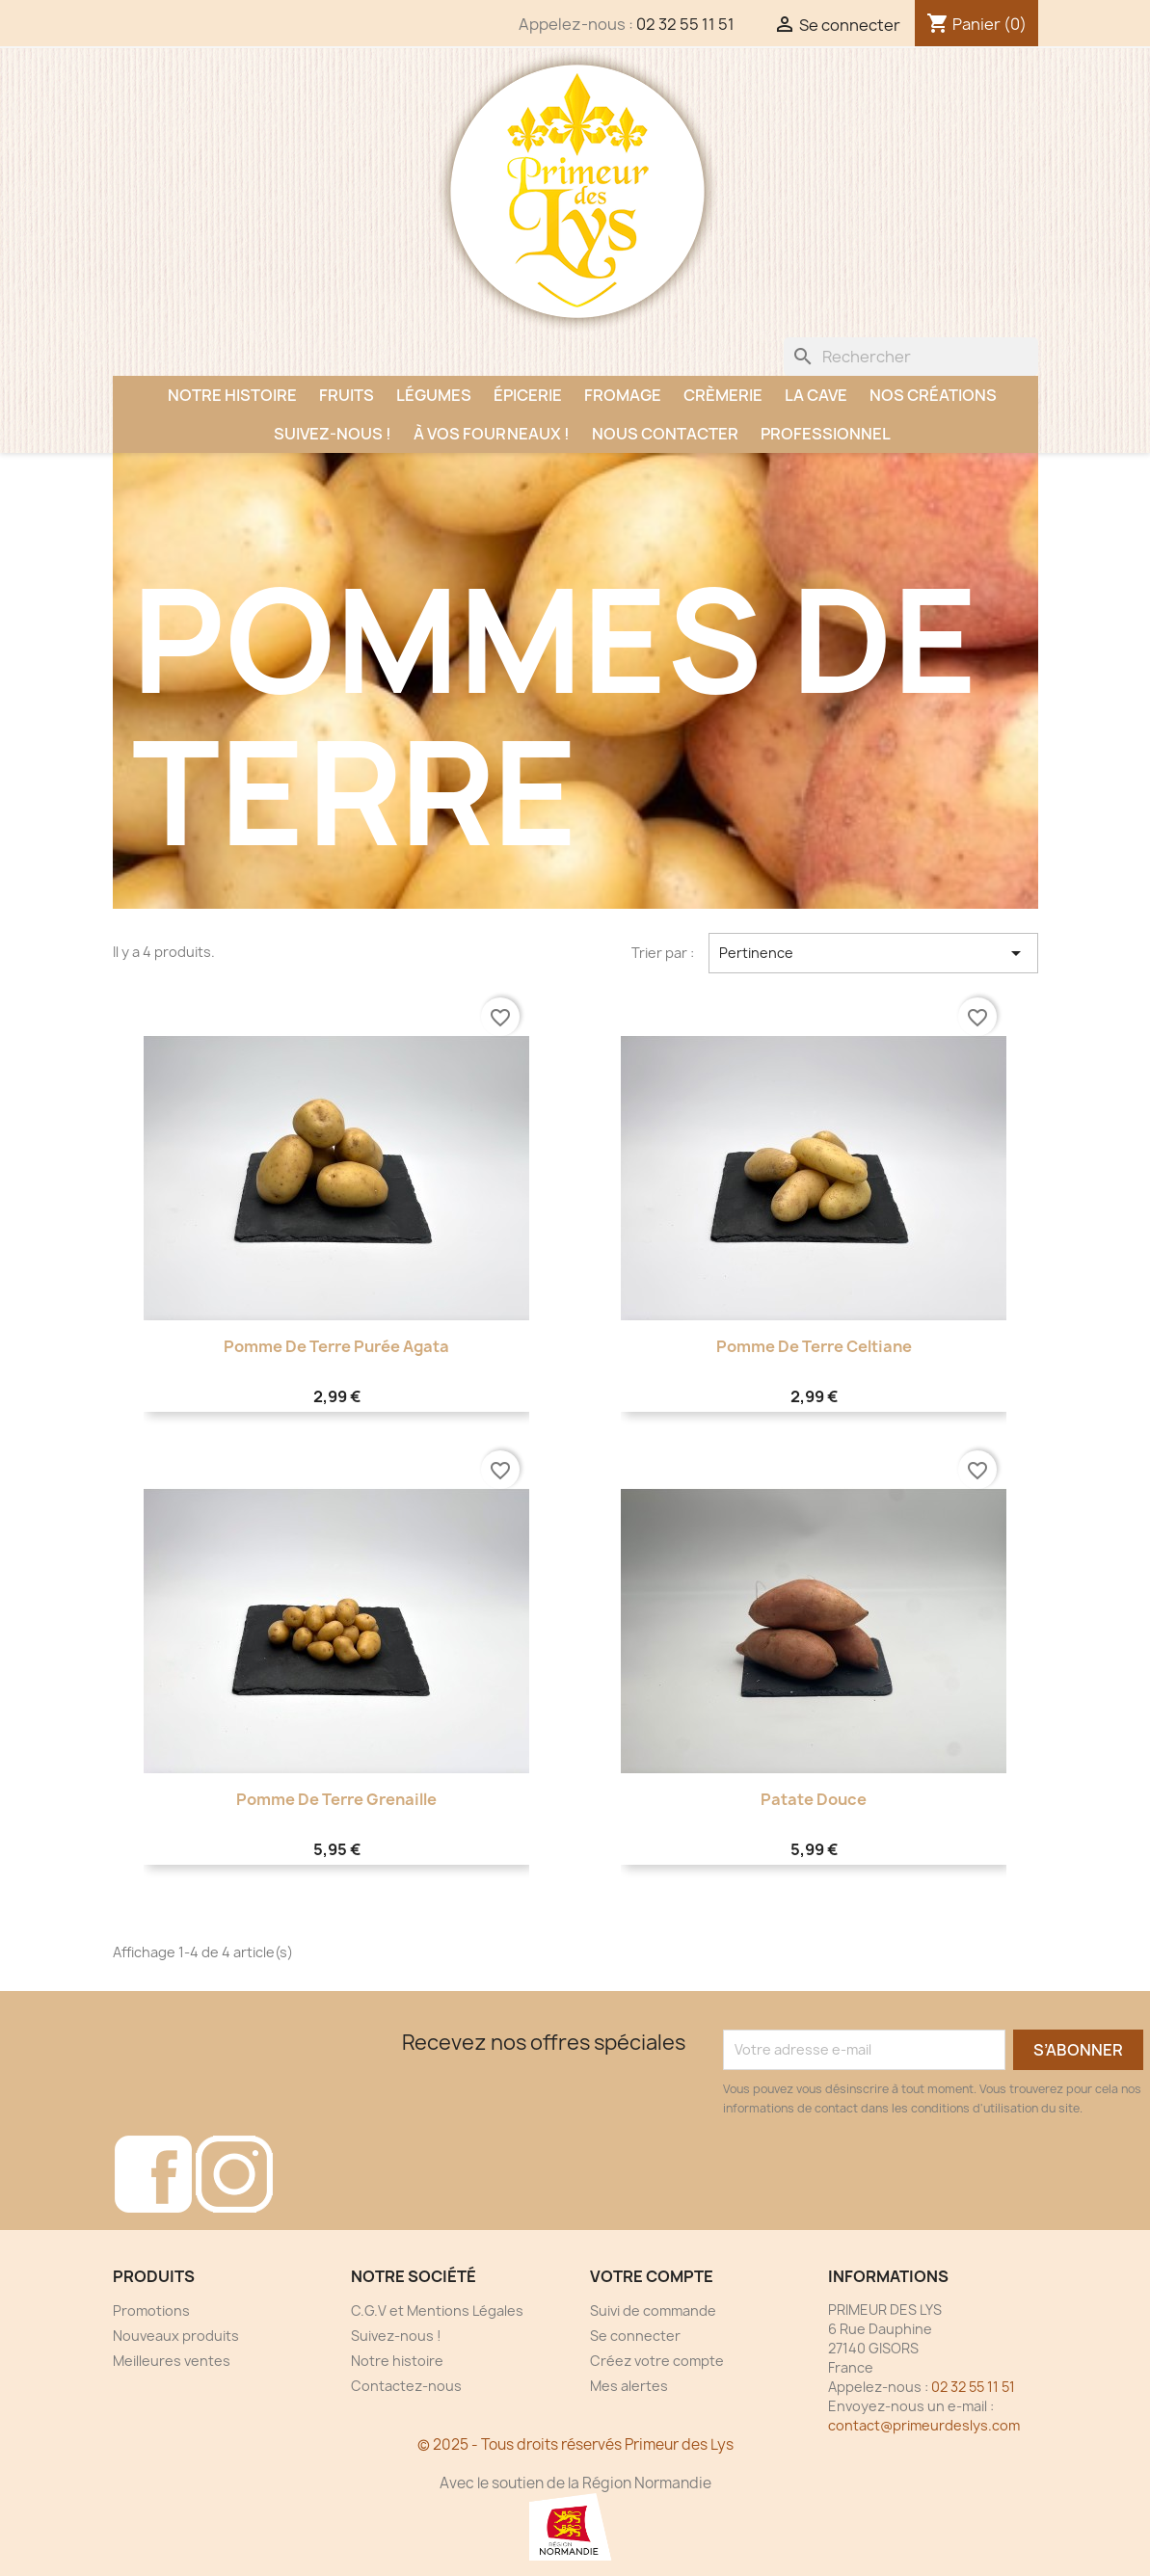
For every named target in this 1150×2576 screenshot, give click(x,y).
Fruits (346, 395)
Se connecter (635, 2335)
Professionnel (826, 433)
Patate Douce (814, 1799)
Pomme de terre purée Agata (336, 1346)
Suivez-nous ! (332, 433)
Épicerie (528, 395)
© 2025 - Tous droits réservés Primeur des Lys (575, 2444)
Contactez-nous (406, 2386)
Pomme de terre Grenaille (336, 1799)
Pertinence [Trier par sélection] (873, 953)
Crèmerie (722, 395)
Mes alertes (629, 2386)
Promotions (151, 2310)
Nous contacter (665, 433)
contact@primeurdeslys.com (924, 2425)
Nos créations (933, 395)
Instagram (234, 2174)
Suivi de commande (653, 2310)
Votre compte (651, 2276)
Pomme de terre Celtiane (814, 1346)
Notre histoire (232, 395)
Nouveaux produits (176, 2335)
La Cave (816, 395)
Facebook (153, 2174)
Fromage (622, 395)
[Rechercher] (911, 356)
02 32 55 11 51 (685, 24)
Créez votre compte (657, 2360)
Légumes (433, 395)
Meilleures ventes (171, 2360)
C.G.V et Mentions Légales (437, 2310)
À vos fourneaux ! (492, 433)
